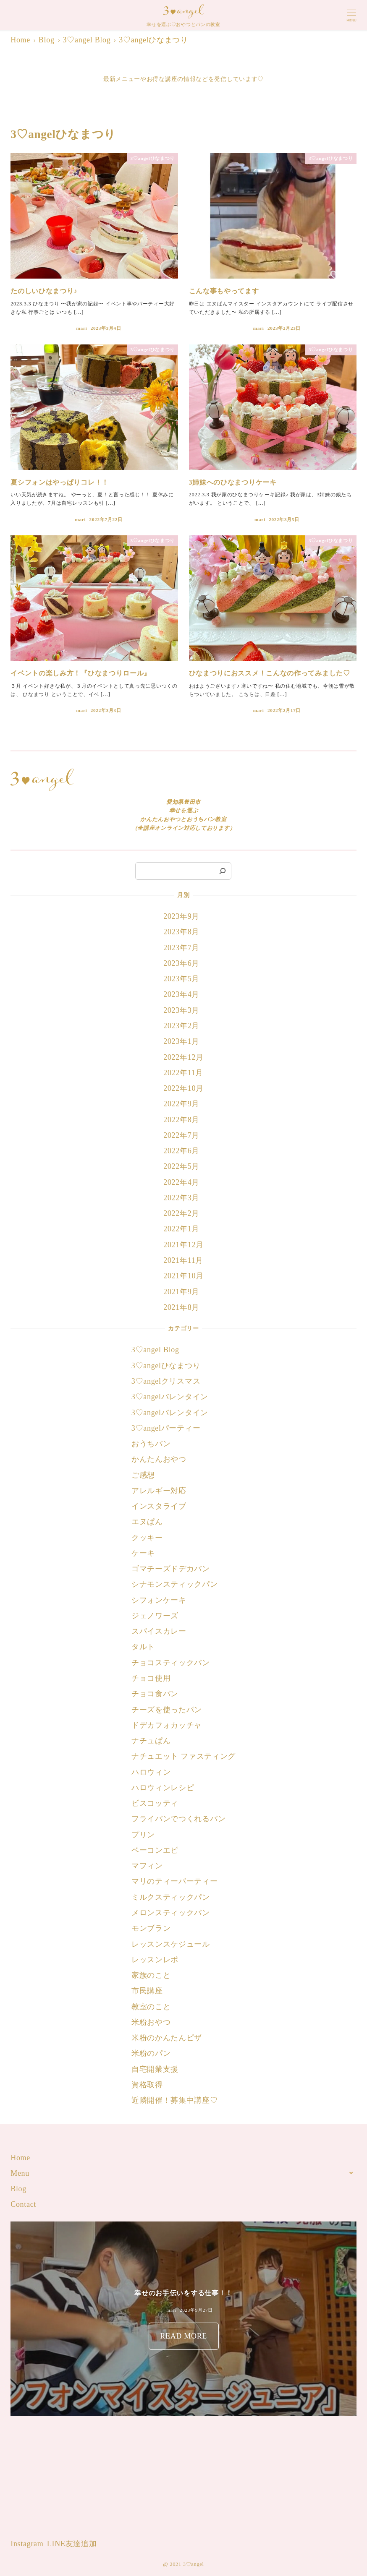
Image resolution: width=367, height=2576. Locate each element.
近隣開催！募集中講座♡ (174, 2100)
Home (20, 2158)
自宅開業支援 (154, 2069)
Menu (19, 2173)
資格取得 (147, 2085)
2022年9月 (181, 1104)
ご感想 (143, 1475)
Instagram (26, 2543)
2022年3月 (181, 1198)
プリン (143, 1834)
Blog (18, 2189)
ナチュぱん (151, 1740)
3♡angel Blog (155, 1349)
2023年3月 (181, 1010)
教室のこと (151, 2006)
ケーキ (143, 1553)
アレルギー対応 (158, 1490)
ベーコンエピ (154, 1850)
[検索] (223, 871)
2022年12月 (183, 1057)
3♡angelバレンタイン (169, 1396)
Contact (23, 2204)
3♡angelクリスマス (165, 1381)
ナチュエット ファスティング (183, 1756)
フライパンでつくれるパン (178, 1819)
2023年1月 (181, 1041)
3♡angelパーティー (165, 1428)
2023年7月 (181, 948)
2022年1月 (181, 1229)
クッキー (147, 1537)
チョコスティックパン (170, 1662)
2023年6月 (181, 963)
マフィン (147, 1866)
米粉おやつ (151, 2022)
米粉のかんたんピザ (166, 2038)
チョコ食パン (154, 1694)
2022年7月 (181, 1135)
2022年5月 (181, 1166)
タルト (143, 1647)
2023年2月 (181, 1026)
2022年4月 (181, 1182)
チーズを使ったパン (166, 1709)
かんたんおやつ (158, 1459)
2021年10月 (183, 1276)
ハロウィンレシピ (162, 1787)
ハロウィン (151, 1772)
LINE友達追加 (72, 2543)
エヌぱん (147, 1521)
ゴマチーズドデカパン (170, 1568)
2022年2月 (181, 1213)
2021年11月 (183, 1260)
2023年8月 (181, 932)
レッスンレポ (154, 1959)
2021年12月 (183, 1245)
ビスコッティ (154, 1803)
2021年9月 (181, 1292)
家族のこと (151, 1975)
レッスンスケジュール (170, 1944)
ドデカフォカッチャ (167, 1725)
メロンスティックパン (170, 1913)
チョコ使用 (151, 1678)
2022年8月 (181, 1120)
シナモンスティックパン (174, 1584)
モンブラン (151, 1928)
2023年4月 (181, 994)
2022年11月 (183, 1073)
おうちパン (151, 1443)
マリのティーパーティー (174, 1881)
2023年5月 (181, 979)
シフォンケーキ (158, 1600)
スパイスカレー (158, 1631)
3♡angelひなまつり (165, 1365)
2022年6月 (181, 1151)
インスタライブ (158, 1506)
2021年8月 (181, 1307)
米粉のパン (151, 2053)
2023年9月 (181, 916)
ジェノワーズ (154, 1615)
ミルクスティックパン (170, 1897)
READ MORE (183, 2338)
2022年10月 (183, 1088)
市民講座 (147, 1991)
